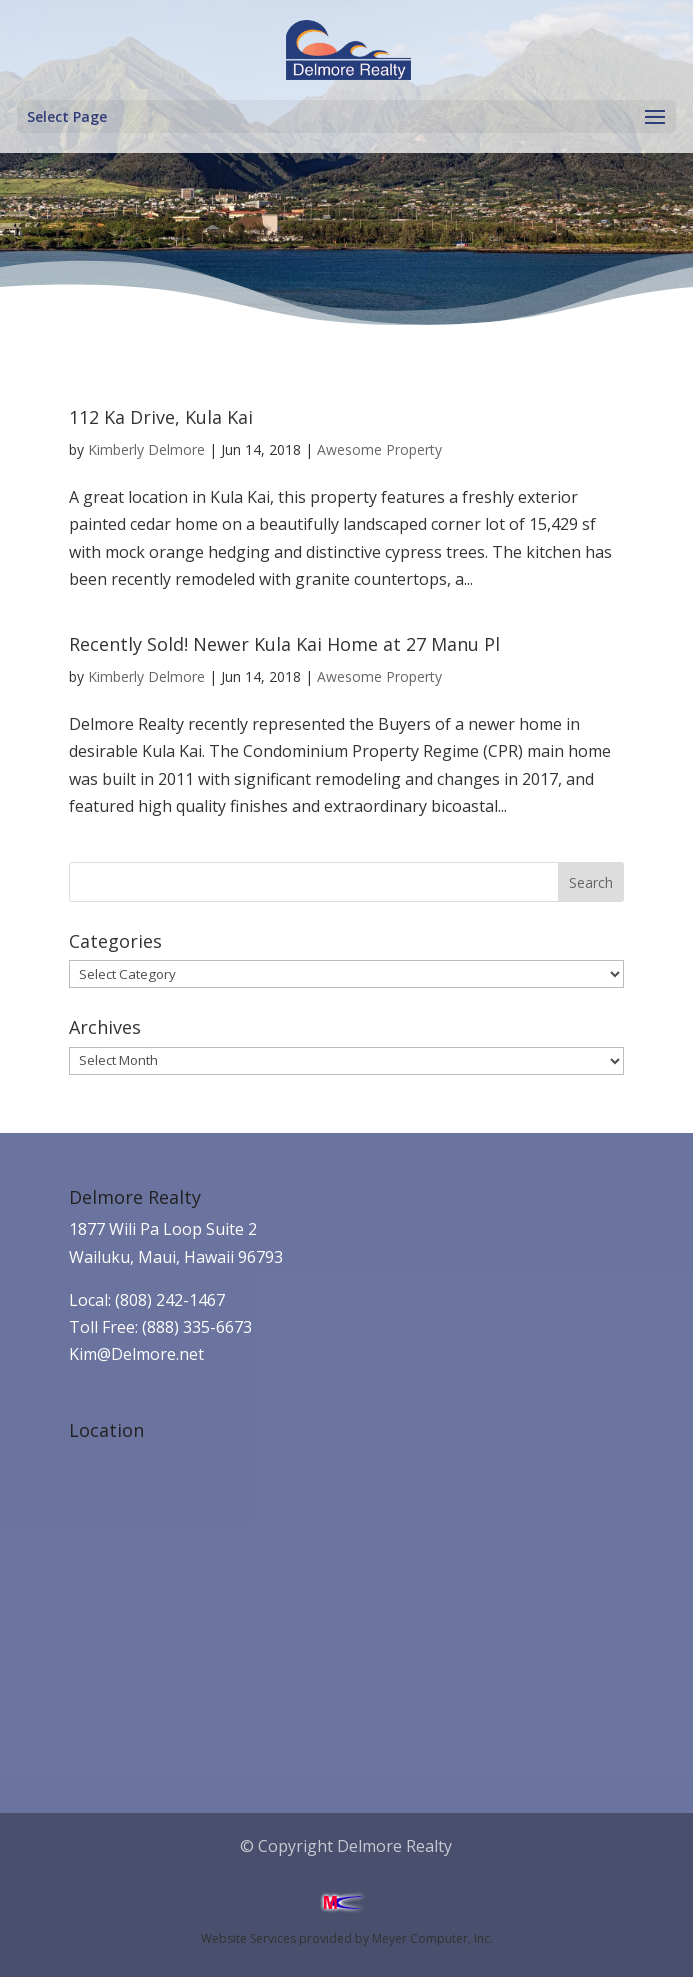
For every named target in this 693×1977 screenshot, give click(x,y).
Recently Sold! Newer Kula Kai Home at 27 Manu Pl (284, 644)
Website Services (248, 1938)
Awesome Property (379, 449)
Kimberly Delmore (146, 449)
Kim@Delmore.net (136, 1354)
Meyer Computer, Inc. (432, 1938)
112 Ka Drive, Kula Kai (161, 417)
